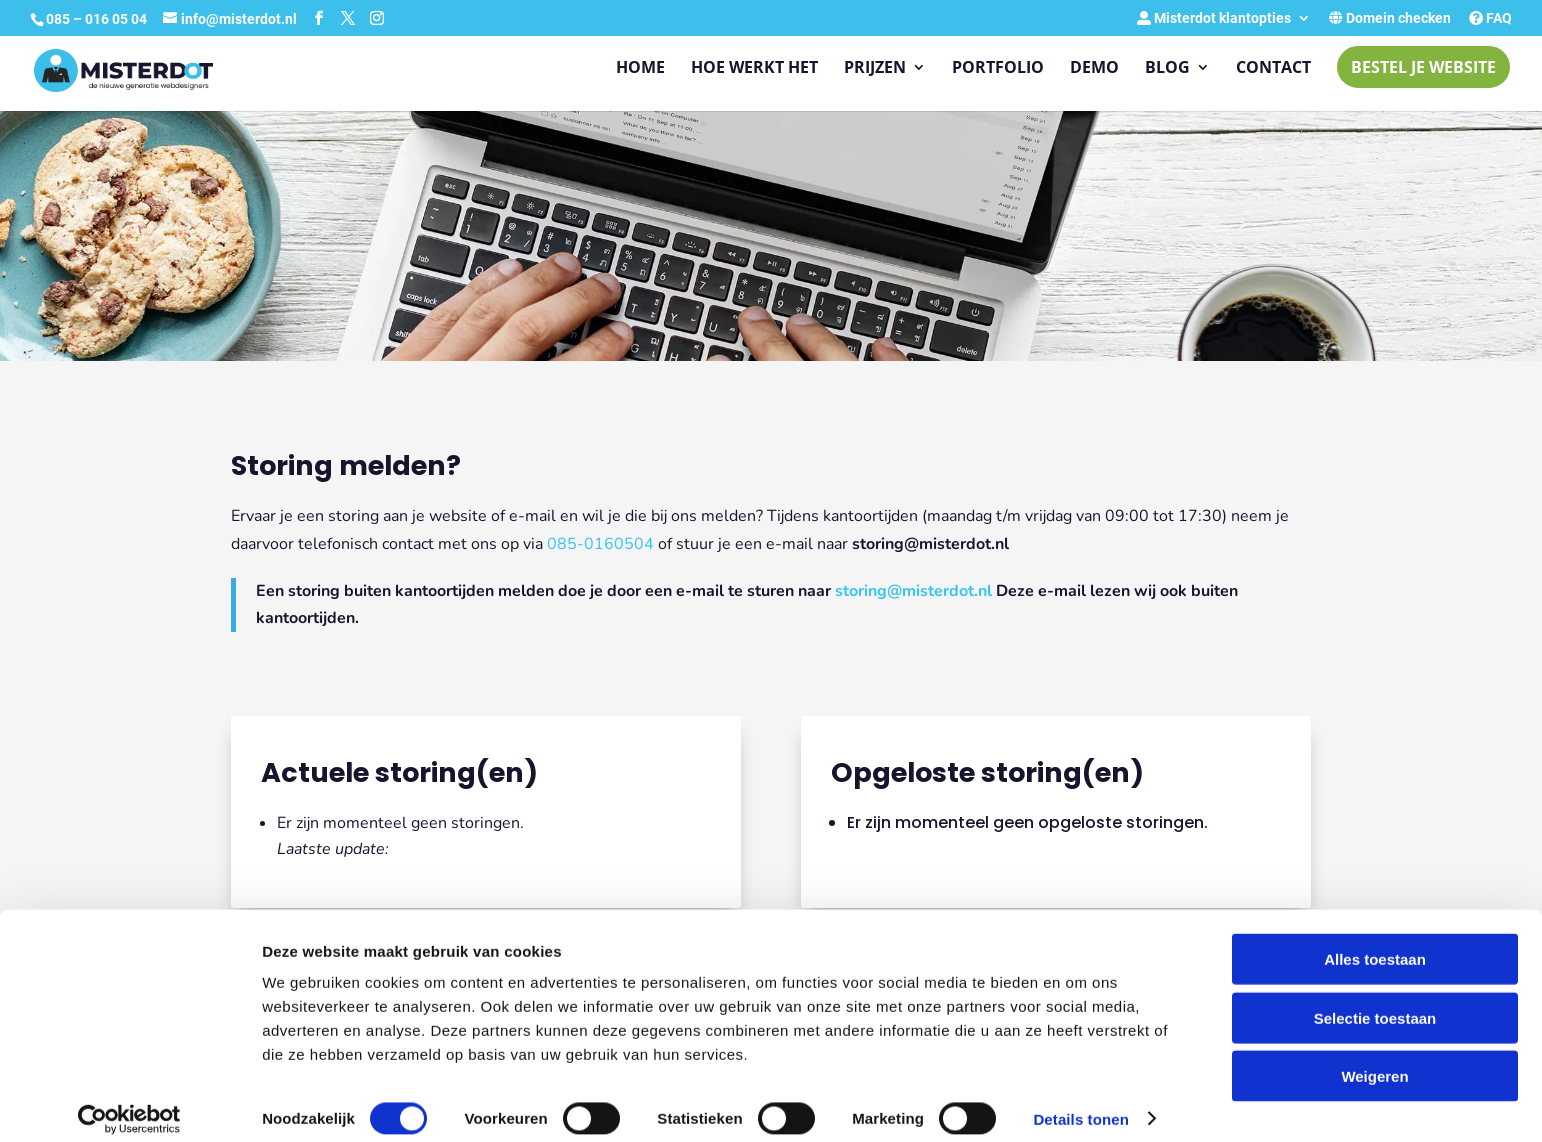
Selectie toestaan (1375, 1001)
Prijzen (875, 69)
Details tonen (1080, 1102)
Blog (1167, 69)
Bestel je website (1423, 67)
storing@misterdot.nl (913, 591)
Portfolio (998, 69)
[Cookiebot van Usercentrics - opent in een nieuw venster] (129, 1103)
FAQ (1490, 18)
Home (640, 69)
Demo (1094, 69)
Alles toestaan (1375, 942)
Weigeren (1374, 1059)
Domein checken (1390, 18)
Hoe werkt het (754, 69)
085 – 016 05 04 (98, 19)
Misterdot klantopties (1214, 18)
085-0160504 (600, 544)
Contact (1273, 69)
